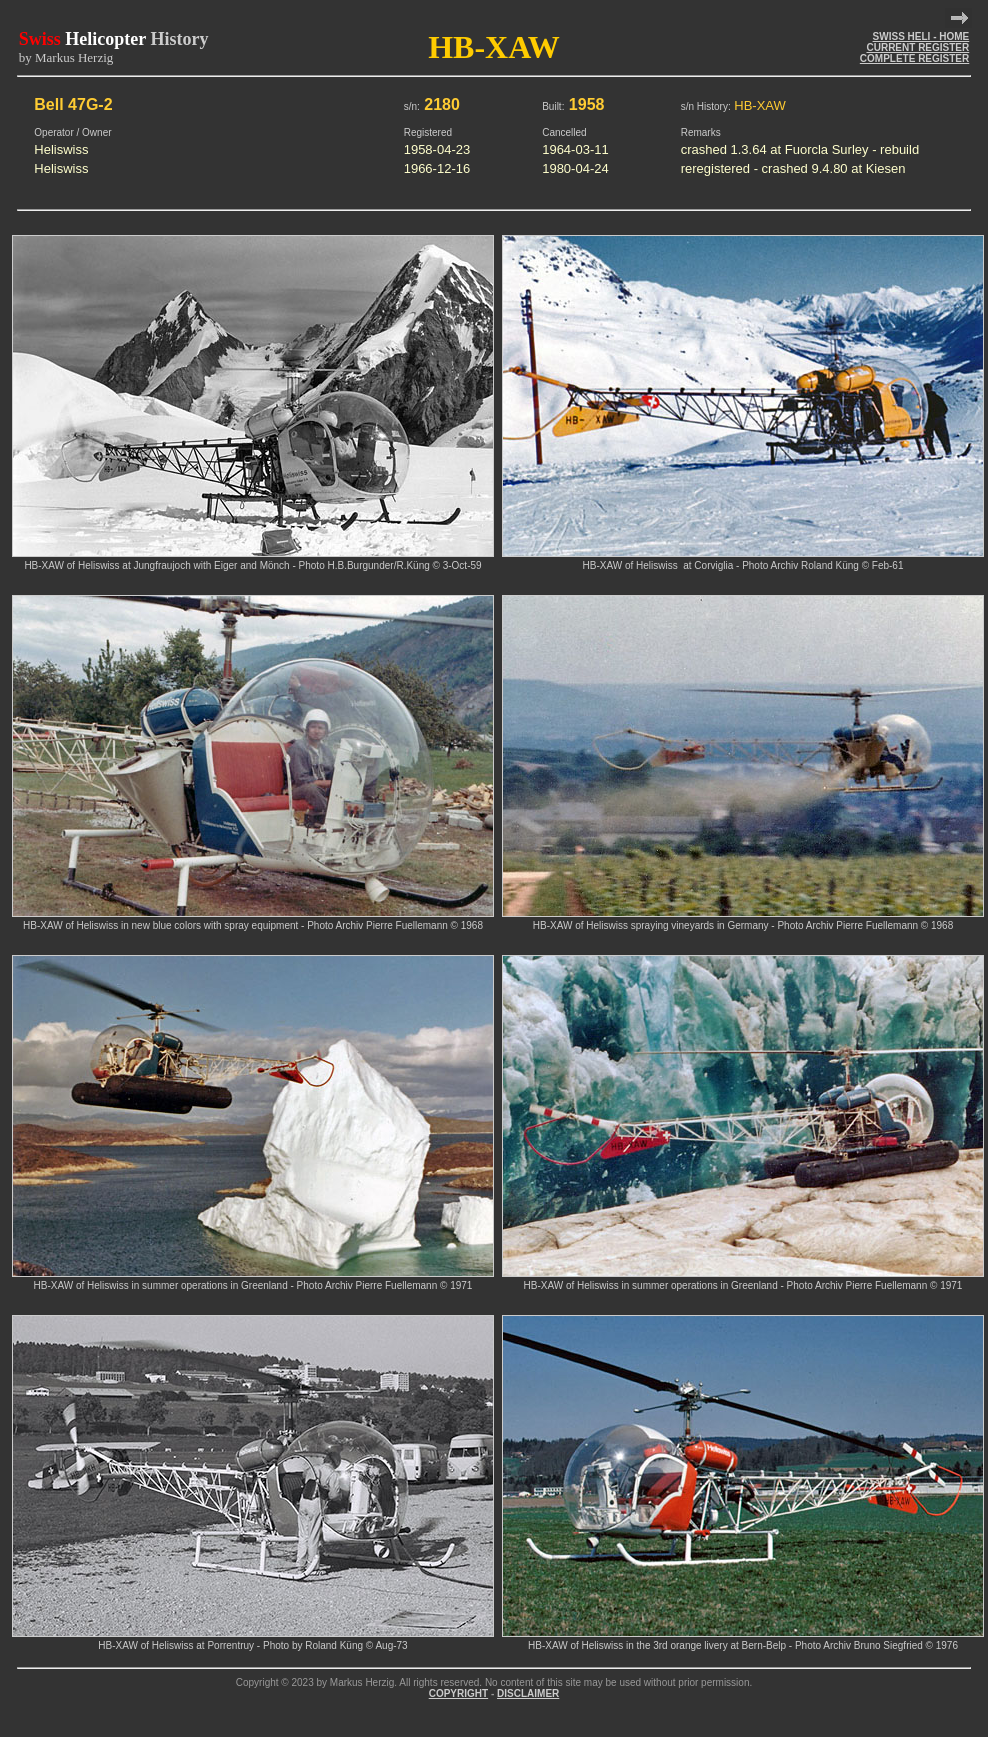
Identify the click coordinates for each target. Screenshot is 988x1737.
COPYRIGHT (458, 1693)
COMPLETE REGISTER (914, 58)
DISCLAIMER (528, 1693)
